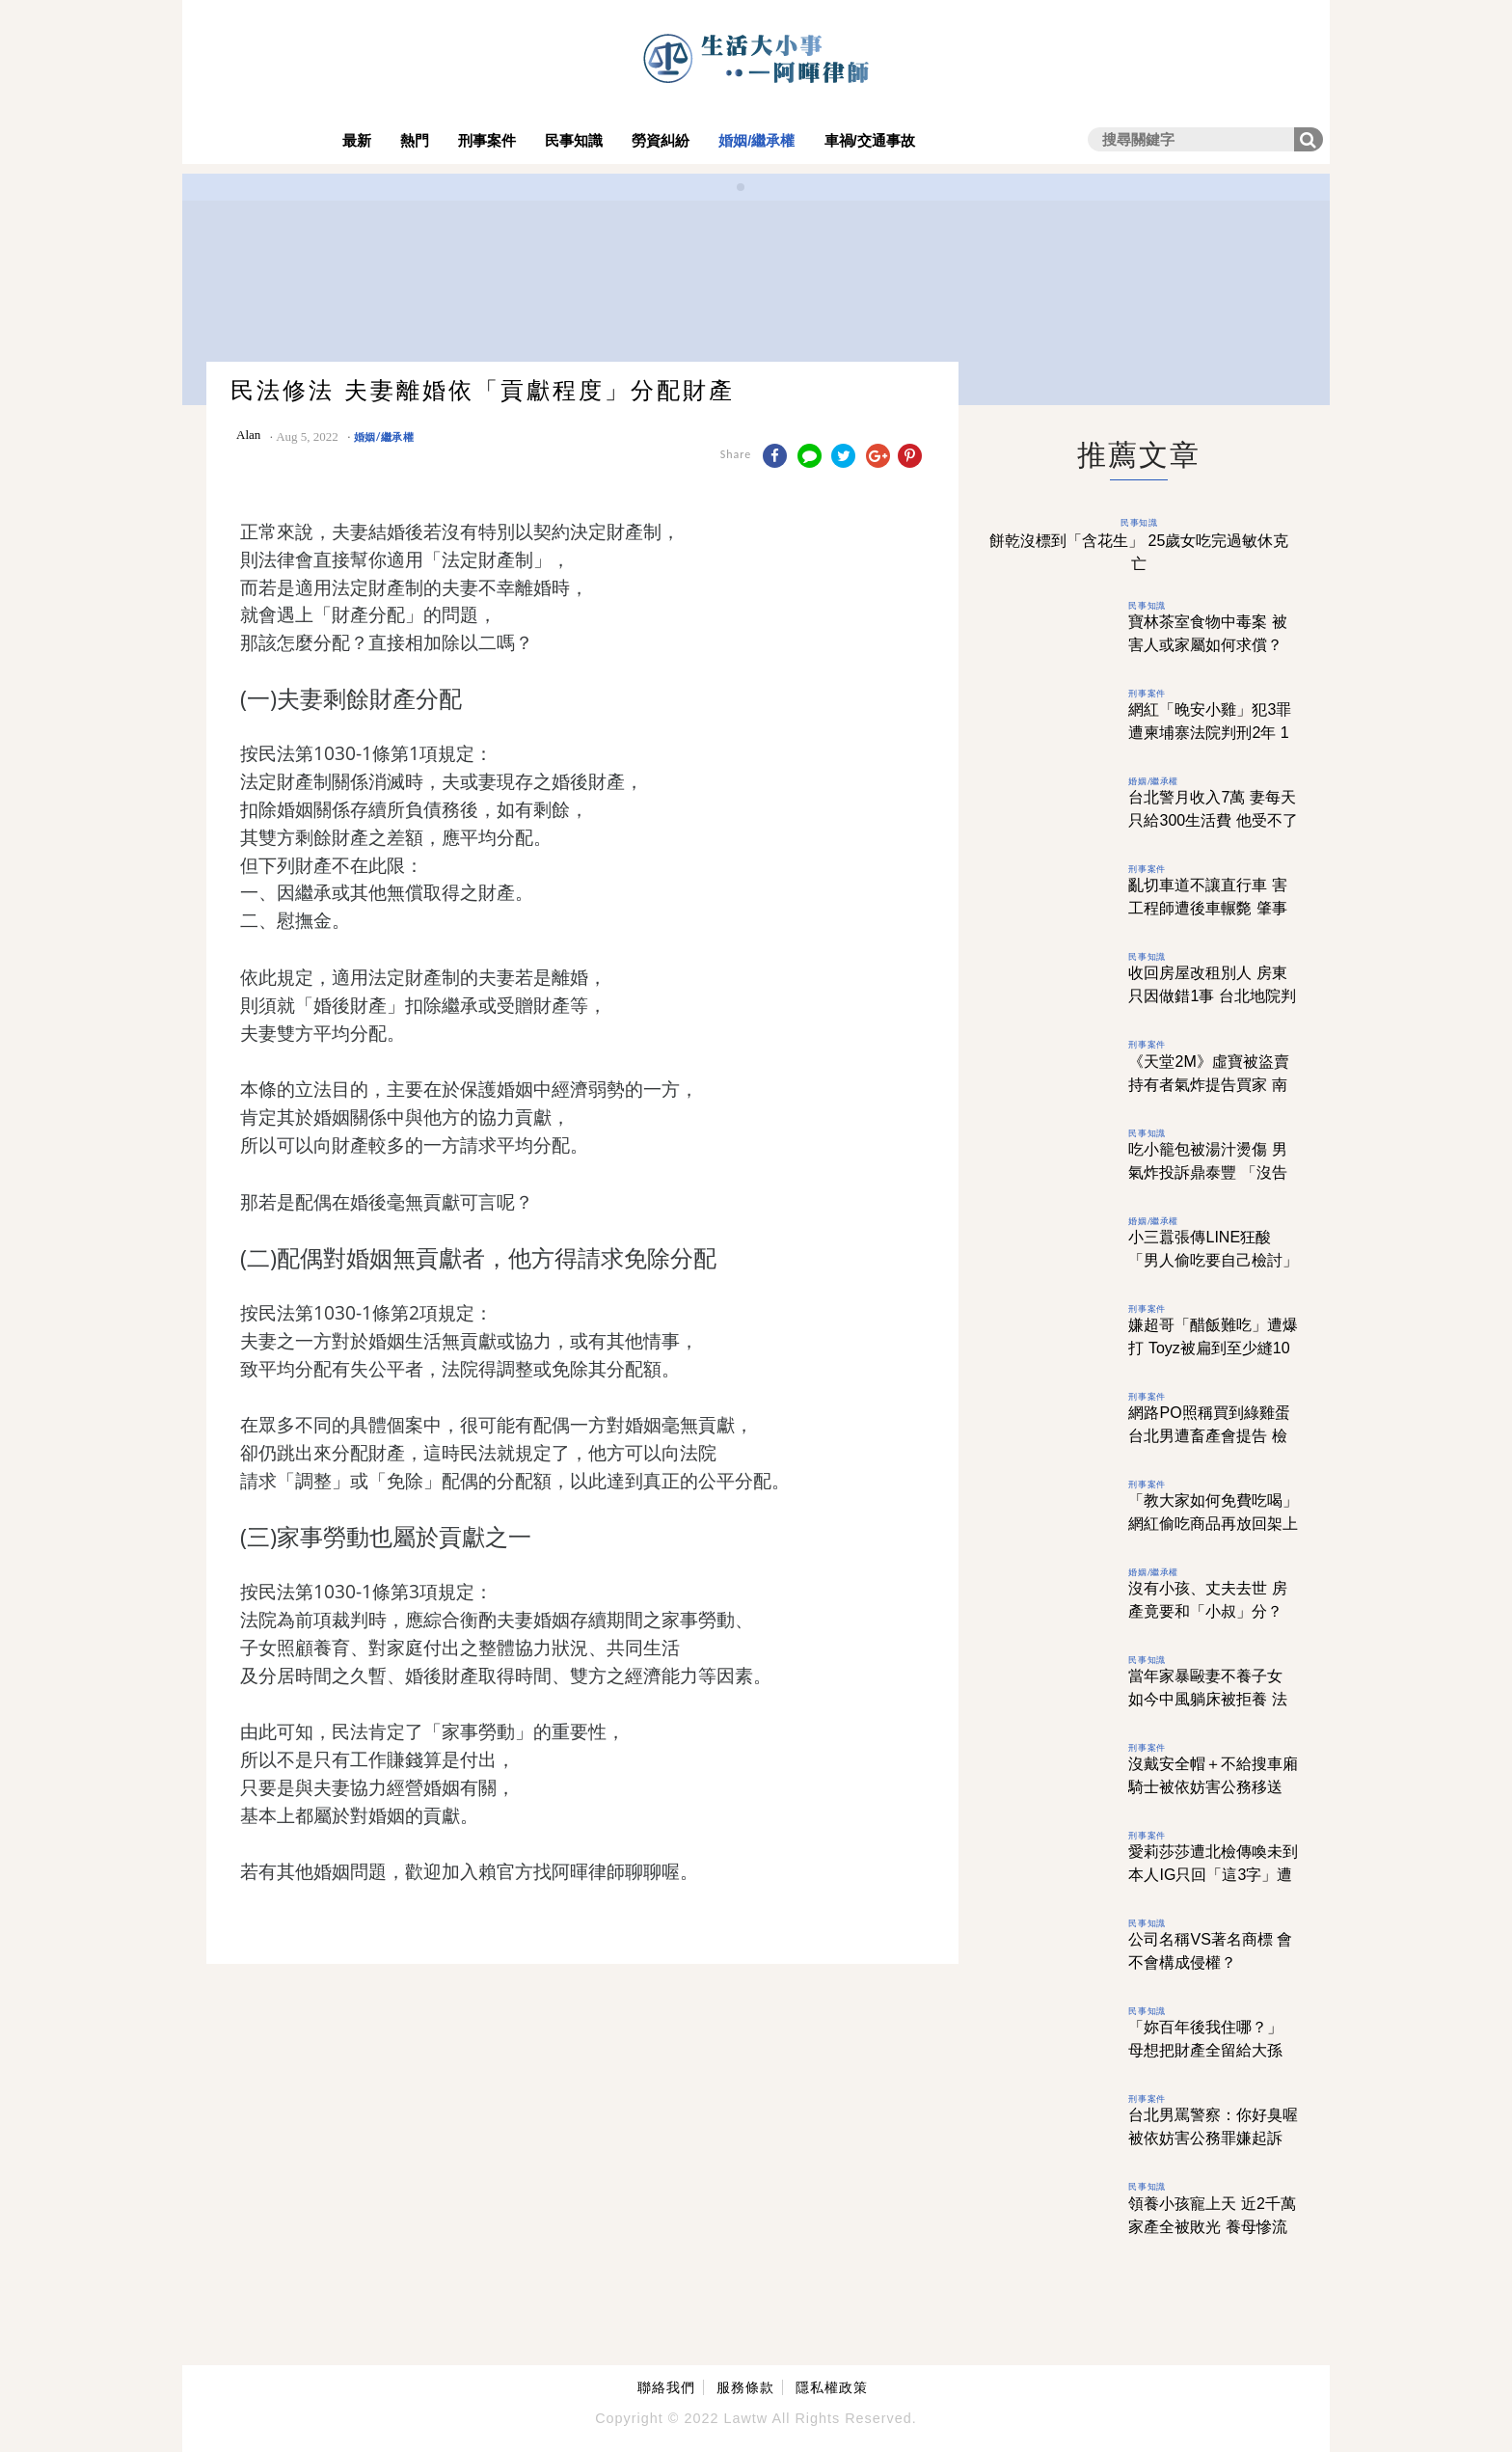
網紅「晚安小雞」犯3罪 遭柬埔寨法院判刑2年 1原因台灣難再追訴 (1209, 732)
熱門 (414, 140)
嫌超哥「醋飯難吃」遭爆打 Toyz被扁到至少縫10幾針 (1213, 1348)
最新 (356, 140)
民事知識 (574, 140)
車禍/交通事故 (869, 140)
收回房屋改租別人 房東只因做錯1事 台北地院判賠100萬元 (1211, 996)
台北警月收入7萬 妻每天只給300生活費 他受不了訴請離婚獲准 (1212, 820)
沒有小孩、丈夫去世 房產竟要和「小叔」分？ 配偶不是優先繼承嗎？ (1207, 1611)
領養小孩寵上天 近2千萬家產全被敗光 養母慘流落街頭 (1211, 2226)
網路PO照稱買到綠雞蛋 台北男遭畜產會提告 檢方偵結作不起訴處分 (1208, 1435)
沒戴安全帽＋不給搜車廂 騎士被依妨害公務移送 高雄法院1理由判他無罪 (1213, 1787)
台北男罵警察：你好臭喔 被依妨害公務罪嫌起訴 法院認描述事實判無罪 (1213, 2138)
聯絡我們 (666, 2387)
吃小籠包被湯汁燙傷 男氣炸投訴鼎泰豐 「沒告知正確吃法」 (1207, 1172)
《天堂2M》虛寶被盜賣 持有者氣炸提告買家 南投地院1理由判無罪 (1208, 1084)
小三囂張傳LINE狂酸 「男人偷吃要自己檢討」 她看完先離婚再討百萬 (1213, 1260)
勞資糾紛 (660, 140)
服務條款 (745, 2387)
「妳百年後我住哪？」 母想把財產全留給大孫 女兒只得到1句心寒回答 (1209, 2050)
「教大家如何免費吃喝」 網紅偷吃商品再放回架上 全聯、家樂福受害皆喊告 (1213, 1523)
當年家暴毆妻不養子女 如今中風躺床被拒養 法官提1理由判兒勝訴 (1207, 1699)
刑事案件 (487, 140)
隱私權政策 (832, 2387)
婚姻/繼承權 (756, 140)
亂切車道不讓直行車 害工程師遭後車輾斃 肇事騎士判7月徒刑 (1207, 908)
